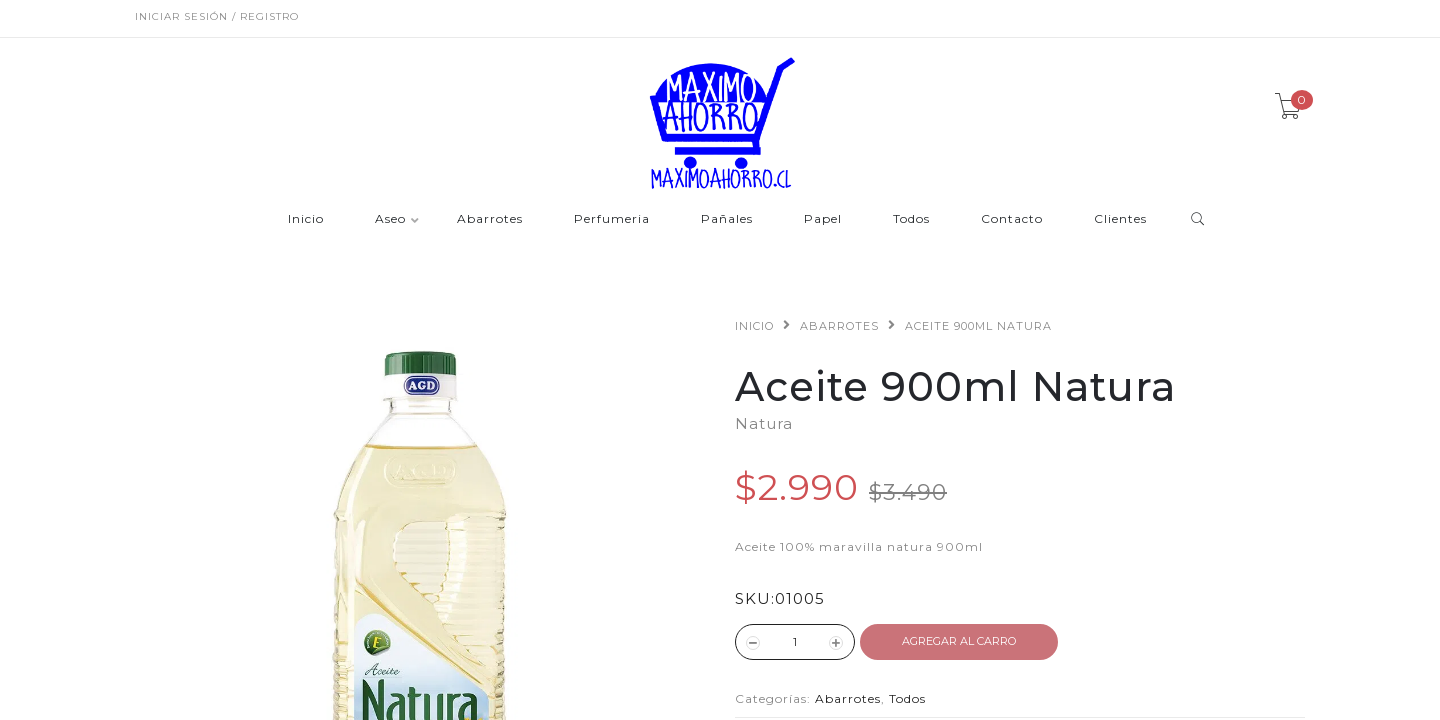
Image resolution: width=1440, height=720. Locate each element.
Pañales (727, 219)
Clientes (1120, 219)
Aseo (390, 219)
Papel (823, 219)
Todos (911, 219)
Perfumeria (612, 219)
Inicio (306, 219)
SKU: (755, 598)
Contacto (1012, 219)
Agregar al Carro (959, 641)
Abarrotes (490, 219)
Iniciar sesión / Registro (217, 16)
